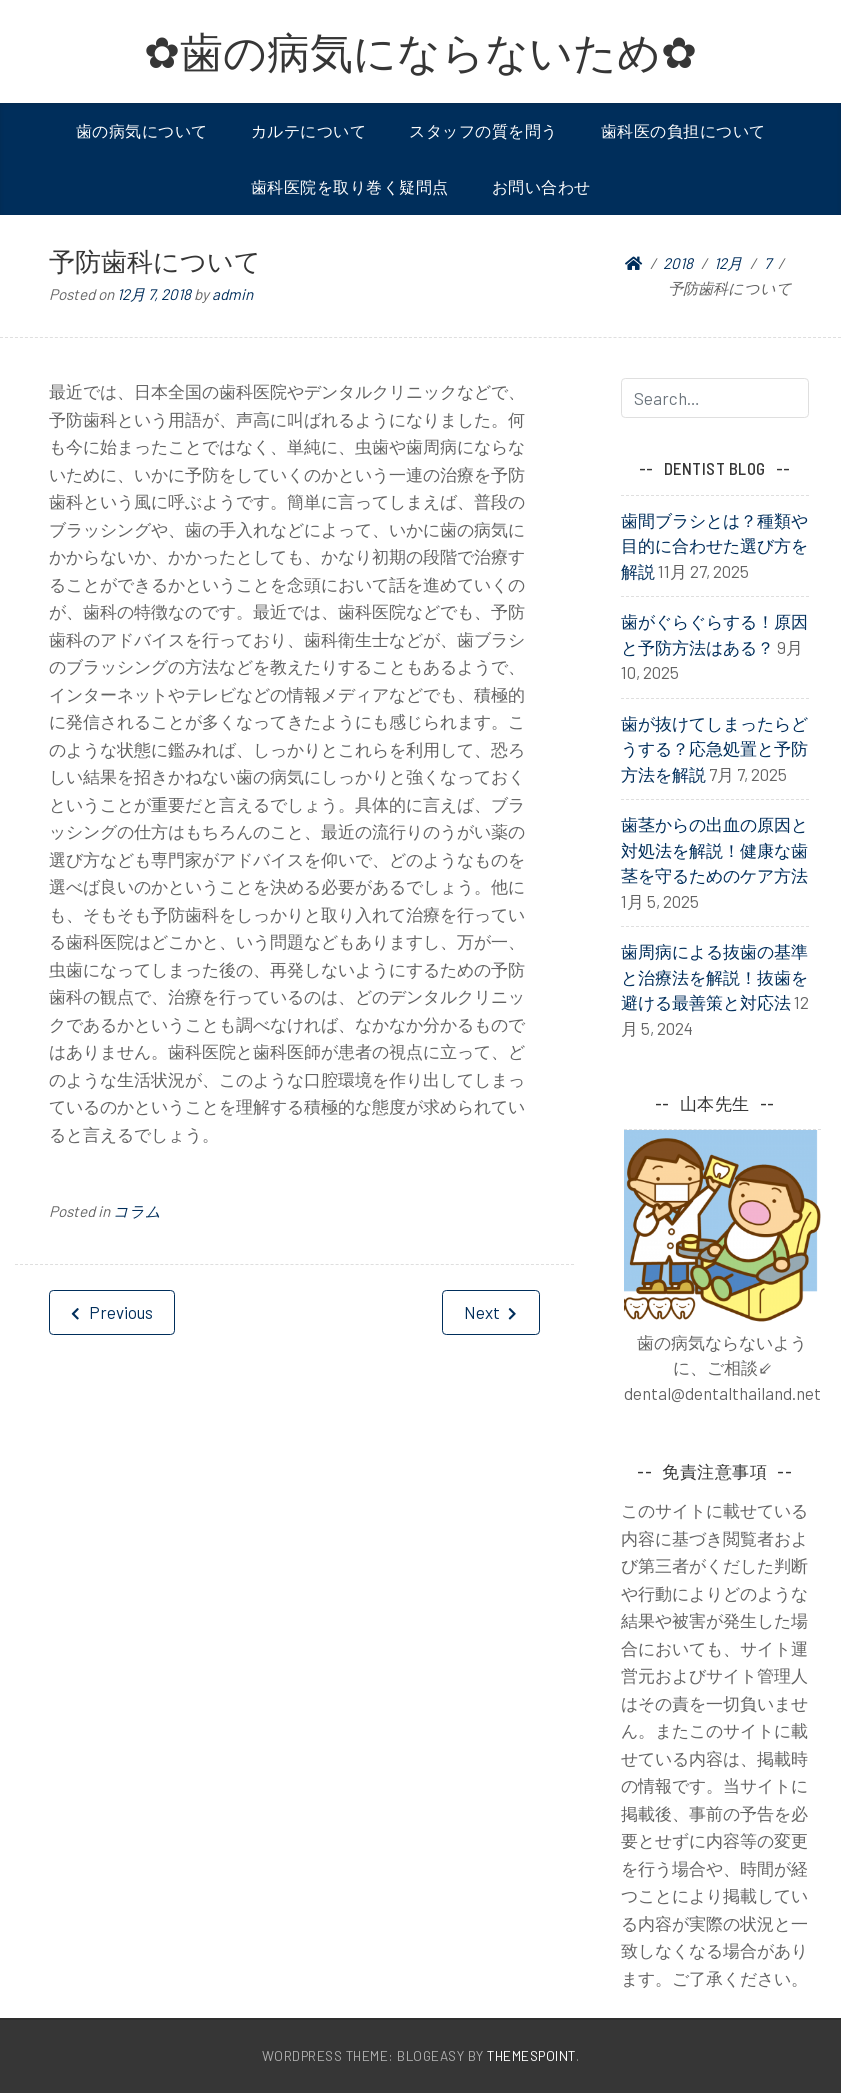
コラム (137, 1211)
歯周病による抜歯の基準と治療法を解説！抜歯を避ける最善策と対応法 (714, 976)
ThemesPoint (531, 2055)
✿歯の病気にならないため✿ (420, 51)
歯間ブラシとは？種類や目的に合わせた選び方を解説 (714, 545)
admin (232, 294)
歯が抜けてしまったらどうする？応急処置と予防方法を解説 (714, 748)
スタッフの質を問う (483, 130)
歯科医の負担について (683, 130)
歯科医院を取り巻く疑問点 (350, 186)
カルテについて (309, 130)
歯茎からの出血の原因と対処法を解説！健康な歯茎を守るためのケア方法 (714, 849)
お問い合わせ (541, 186)
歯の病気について (142, 130)
